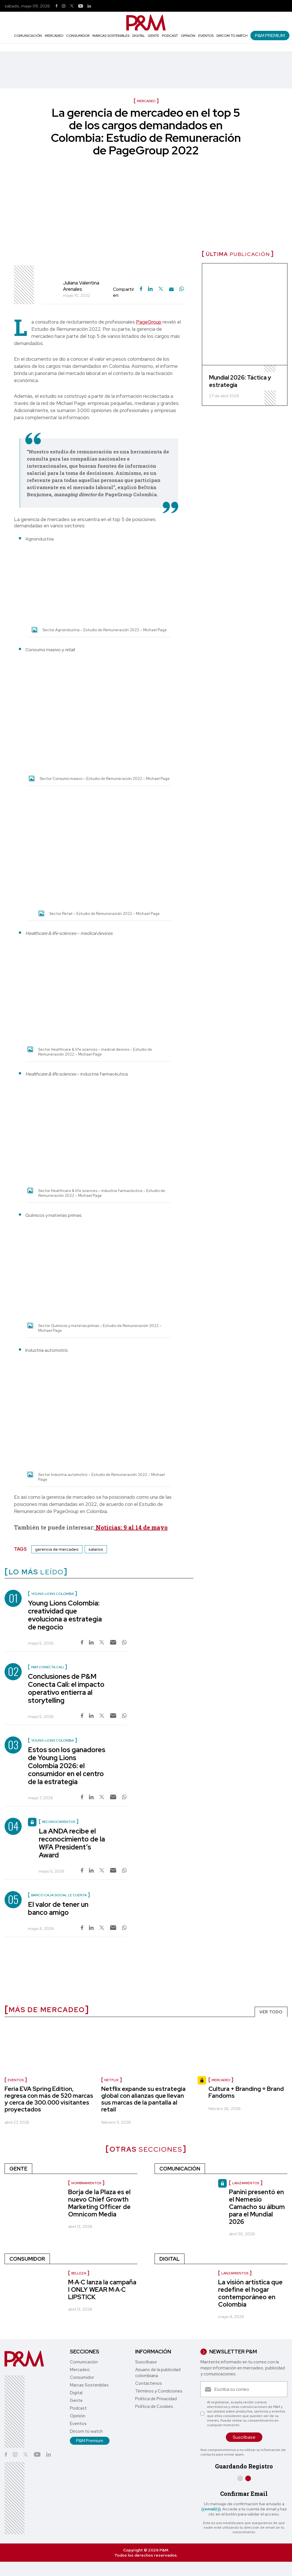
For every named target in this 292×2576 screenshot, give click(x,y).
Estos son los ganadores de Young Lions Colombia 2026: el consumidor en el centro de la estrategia (66, 1765)
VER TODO (271, 2011)
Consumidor (78, 35)
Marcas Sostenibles (110, 35)
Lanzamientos (245, 2183)
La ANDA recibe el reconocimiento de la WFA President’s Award (72, 1843)
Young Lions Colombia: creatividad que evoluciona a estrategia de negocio (65, 1615)
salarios (95, 1549)
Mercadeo (54, 35)
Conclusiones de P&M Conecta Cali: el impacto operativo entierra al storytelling (66, 1688)
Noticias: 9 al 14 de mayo (131, 1527)
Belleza (78, 2273)
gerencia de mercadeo (57, 1549)
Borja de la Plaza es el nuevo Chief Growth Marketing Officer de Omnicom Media (99, 2203)
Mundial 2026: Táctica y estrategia (240, 381)
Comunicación (28, 35)
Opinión (188, 35)
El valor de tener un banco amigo (58, 1908)
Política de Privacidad (156, 2399)
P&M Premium (270, 36)
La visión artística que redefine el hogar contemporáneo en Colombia (250, 2293)
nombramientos (86, 2183)
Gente (153, 35)
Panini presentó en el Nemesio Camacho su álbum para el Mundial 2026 (257, 2207)
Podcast (170, 35)
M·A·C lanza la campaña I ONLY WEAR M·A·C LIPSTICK (102, 2289)
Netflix (111, 2080)
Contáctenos (148, 2383)
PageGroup (148, 322)
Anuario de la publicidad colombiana (158, 2373)
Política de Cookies (154, 2406)
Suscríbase (146, 2362)
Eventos (206, 35)
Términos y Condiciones (158, 2391)
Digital (138, 35)
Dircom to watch (232, 35)
